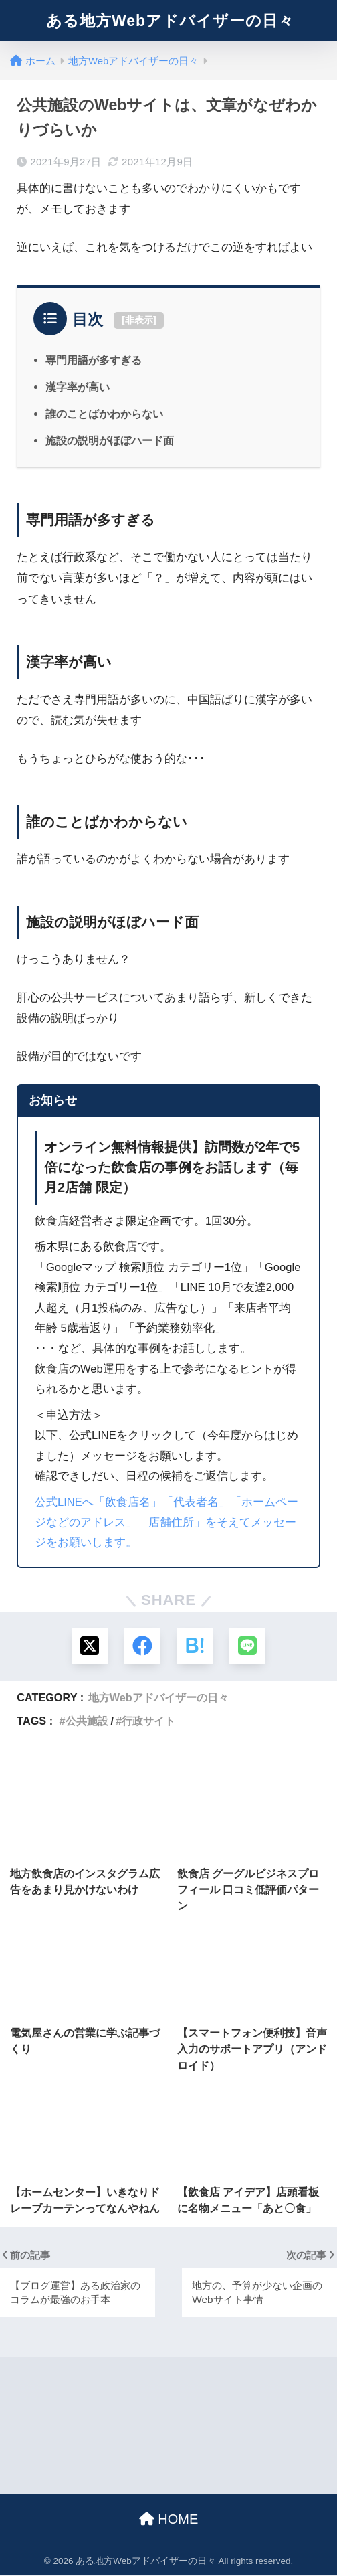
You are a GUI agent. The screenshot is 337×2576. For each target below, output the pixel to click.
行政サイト (148, 1721)
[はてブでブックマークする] (195, 1646)
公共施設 (87, 1721)
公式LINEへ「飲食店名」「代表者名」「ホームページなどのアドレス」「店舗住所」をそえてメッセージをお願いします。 (166, 1522)
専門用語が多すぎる (93, 360)
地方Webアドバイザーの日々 (158, 1698)
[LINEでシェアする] (248, 1646)
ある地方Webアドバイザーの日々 (170, 20)
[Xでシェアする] (88, 1646)
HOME (169, 2519)
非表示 (139, 320)
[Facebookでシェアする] (142, 1646)
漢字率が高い (77, 387)
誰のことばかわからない (104, 414)
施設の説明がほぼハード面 (109, 440)
